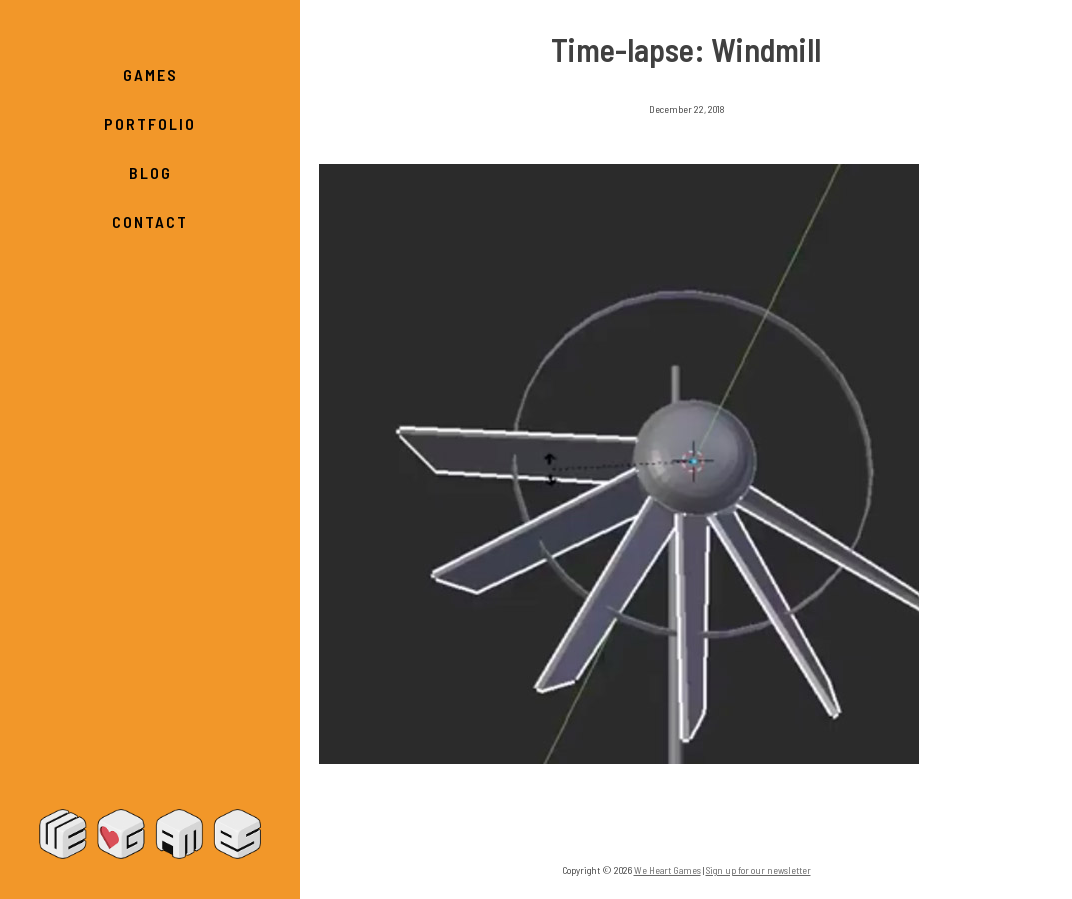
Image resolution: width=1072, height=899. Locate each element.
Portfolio (150, 123)
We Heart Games (150, 834)
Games (150, 74)
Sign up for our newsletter (758, 870)
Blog (150, 172)
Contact (150, 221)
